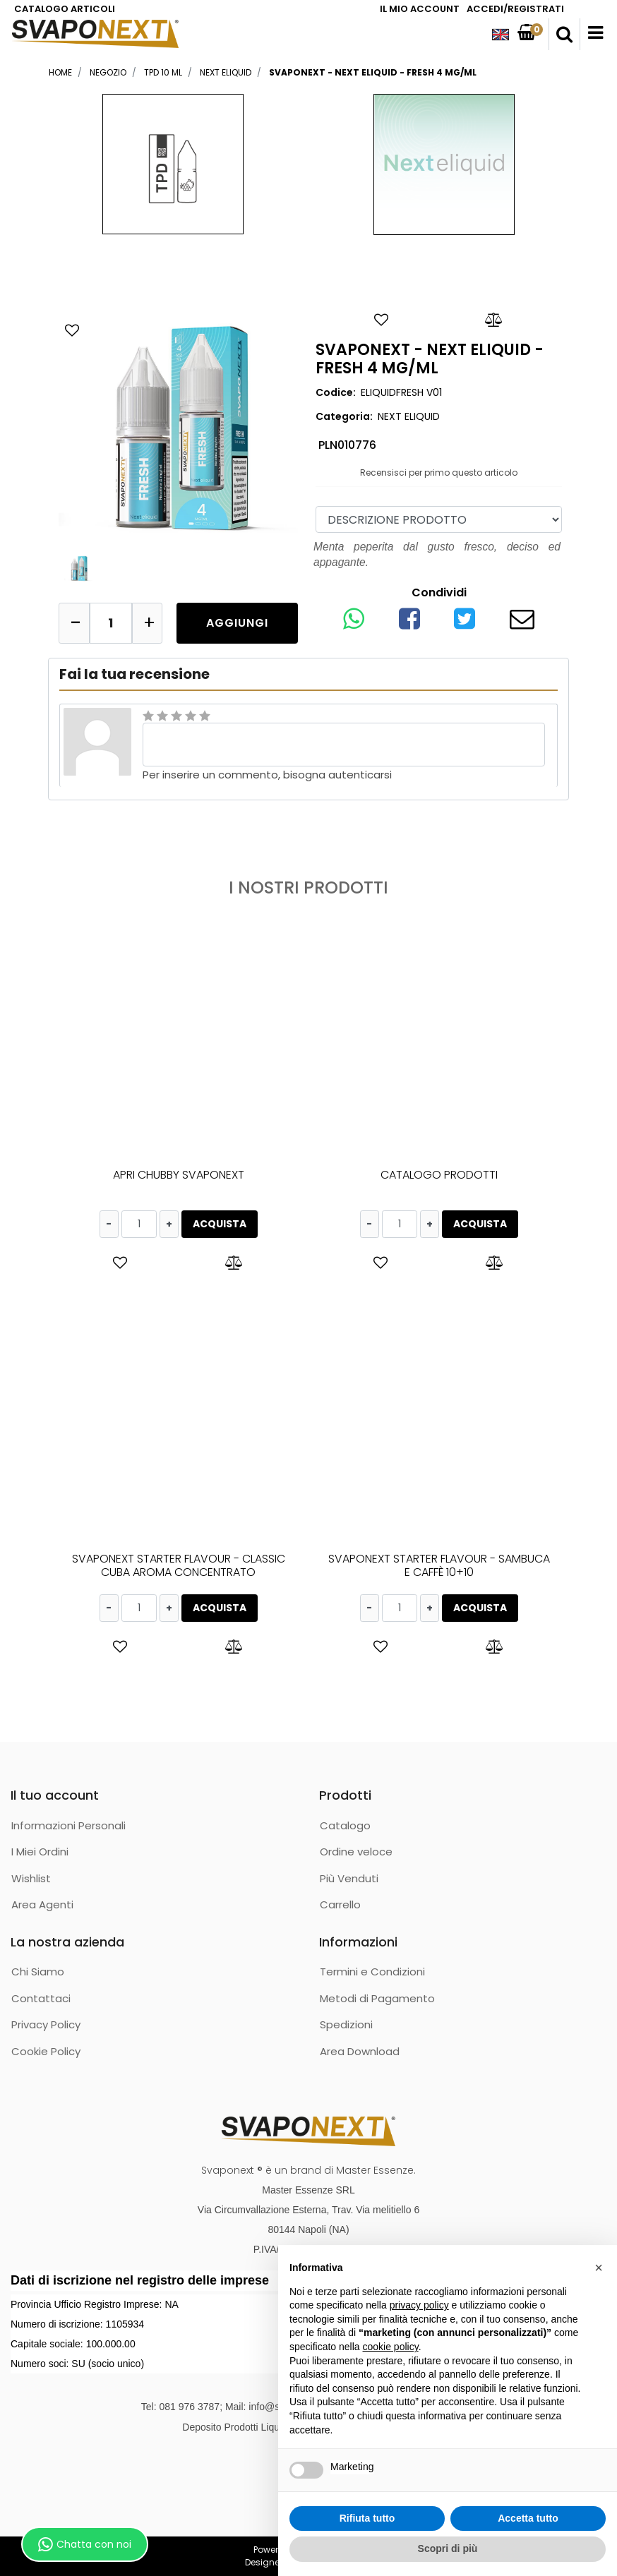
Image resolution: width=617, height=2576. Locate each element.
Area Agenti (42, 1904)
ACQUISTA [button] (219, 1224)
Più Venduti (349, 1878)
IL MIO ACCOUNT (420, 9)
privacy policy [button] (419, 2305)
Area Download (360, 2051)
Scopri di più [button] (448, 2548)
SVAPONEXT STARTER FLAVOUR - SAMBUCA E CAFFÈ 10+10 (439, 1565)
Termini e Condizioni (372, 1971)
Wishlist (31, 1878)
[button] (564, 34)
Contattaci (41, 1998)
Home (60, 72)
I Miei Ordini (39, 1851)
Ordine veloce (356, 1851)
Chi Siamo (37, 1971)
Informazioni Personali (68, 1825)
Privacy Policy (45, 2024)
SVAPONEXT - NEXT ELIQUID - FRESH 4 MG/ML (373, 72)
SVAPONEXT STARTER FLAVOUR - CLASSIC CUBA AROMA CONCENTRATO (178, 1565)
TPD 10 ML (163, 72)
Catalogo (345, 1825)
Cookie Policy (45, 2051)
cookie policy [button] (391, 2346)
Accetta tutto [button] (528, 2518)
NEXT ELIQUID (225, 72)
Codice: (336, 392)
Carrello (340, 1904)
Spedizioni (346, 2024)
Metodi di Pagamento (377, 1998)
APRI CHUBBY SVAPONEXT (178, 1175)
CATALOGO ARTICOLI (64, 9)
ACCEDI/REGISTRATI (515, 9)
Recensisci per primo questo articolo (438, 473)
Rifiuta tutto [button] (367, 2518)
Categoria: (344, 416)
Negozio (108, 72)
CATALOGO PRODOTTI (439, 1175)
